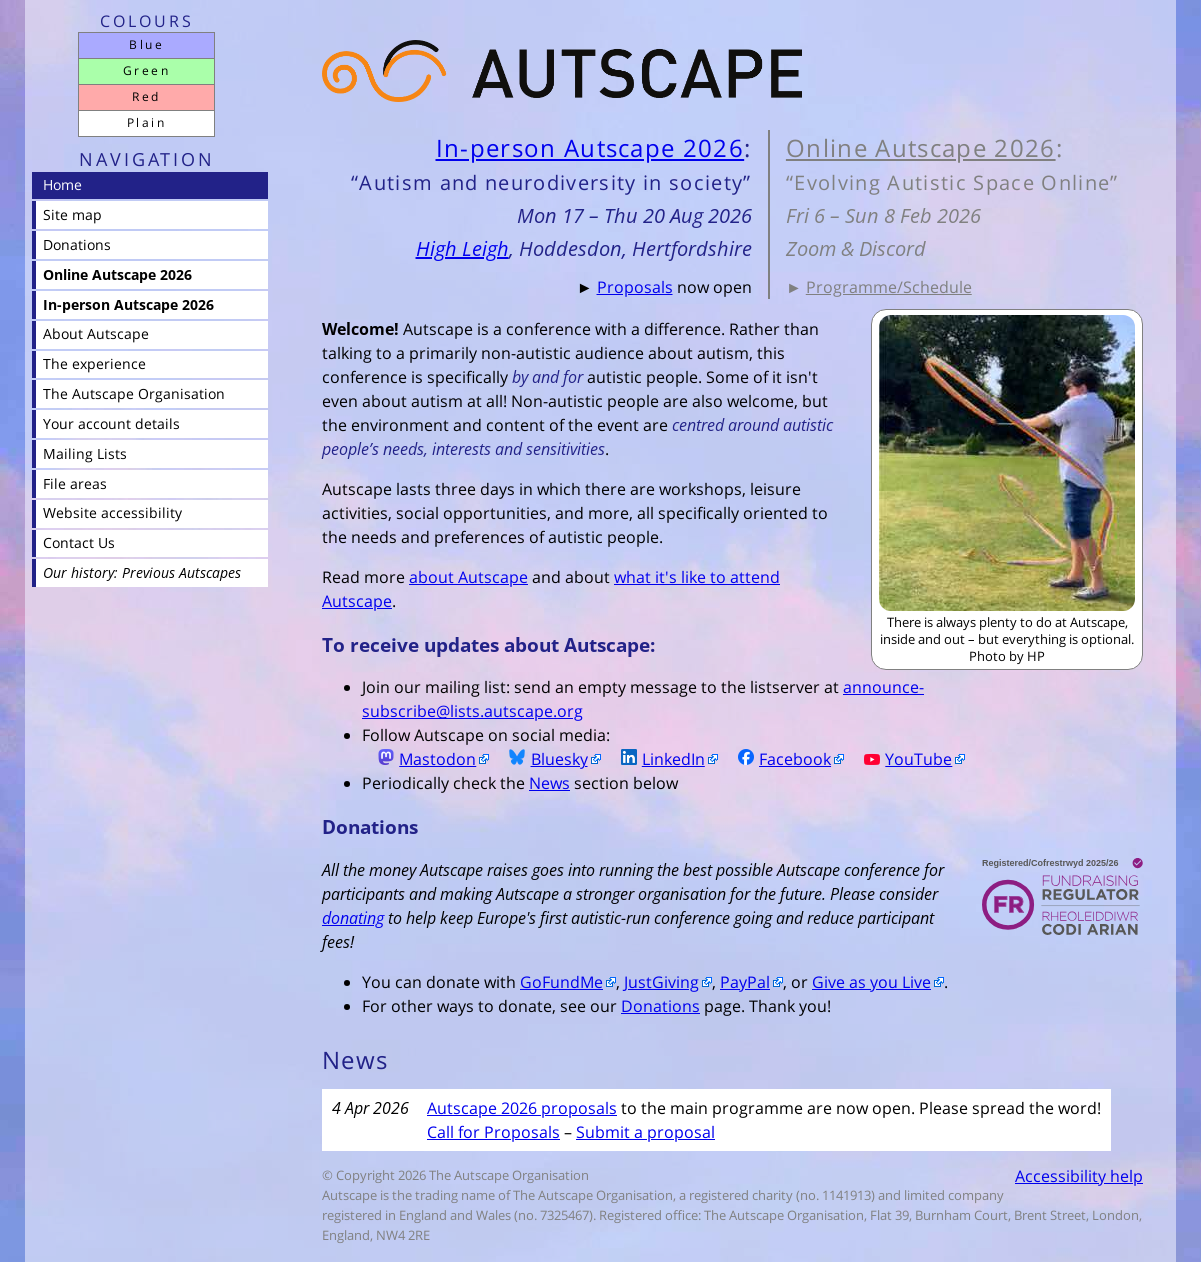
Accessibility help (1079, 1176)
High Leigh (462, 248)
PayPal (745, 982)
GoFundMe (561, 982)
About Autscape (96, 333)
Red (146, 96)
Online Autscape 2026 (921, 147)
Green (146, 70)
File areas (75, 483)
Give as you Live (871, 982)
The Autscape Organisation (134, 393)
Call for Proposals (493, 1132)
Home (62, 184)
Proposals (635, 287)
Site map (72, 214)
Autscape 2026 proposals (522, 1108)
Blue (146, 44)
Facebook (776, 759)
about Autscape (468, 577)
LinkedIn (655, 759)
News (549, 783)
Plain (146, 122)
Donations (660, 1006)
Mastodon (419, 759)
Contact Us (79, 542)
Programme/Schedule (889, 287)
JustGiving (661, 982)
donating (353, 918)
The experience (94, 363)
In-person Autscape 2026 (590, 147)
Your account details (111, 423)
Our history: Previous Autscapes (142, 572)
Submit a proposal (645, 1132)
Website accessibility (112, 512)
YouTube (900, 759)
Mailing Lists (85, 453)
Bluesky (540, 759)
